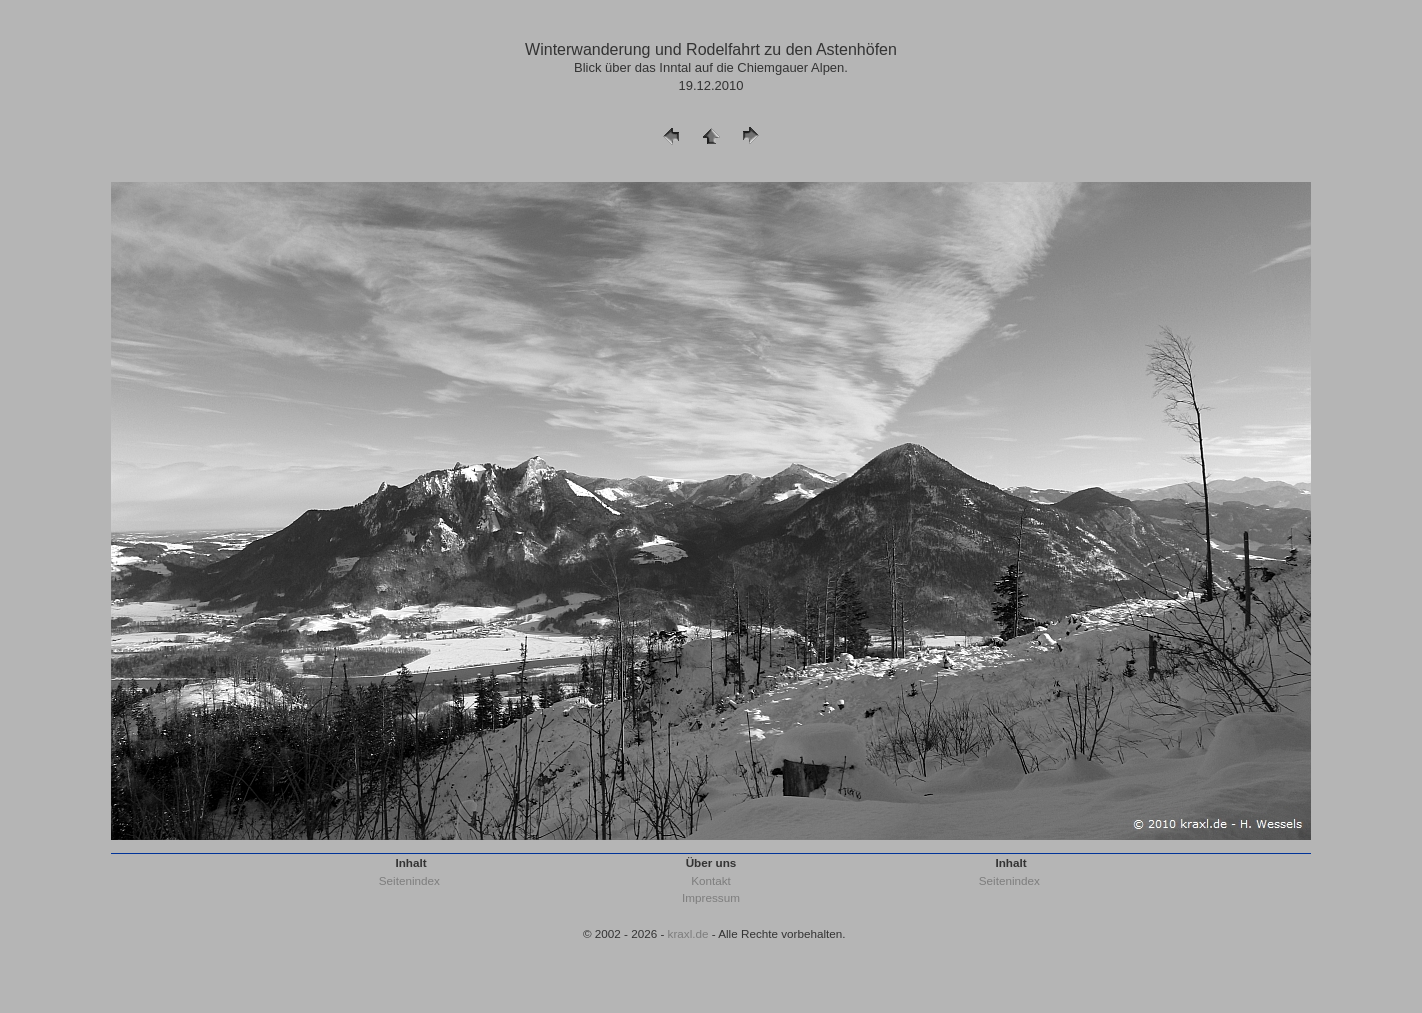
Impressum (711, 897)
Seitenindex (409, 880)
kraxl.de (688, 933)
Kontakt (711, 880)
